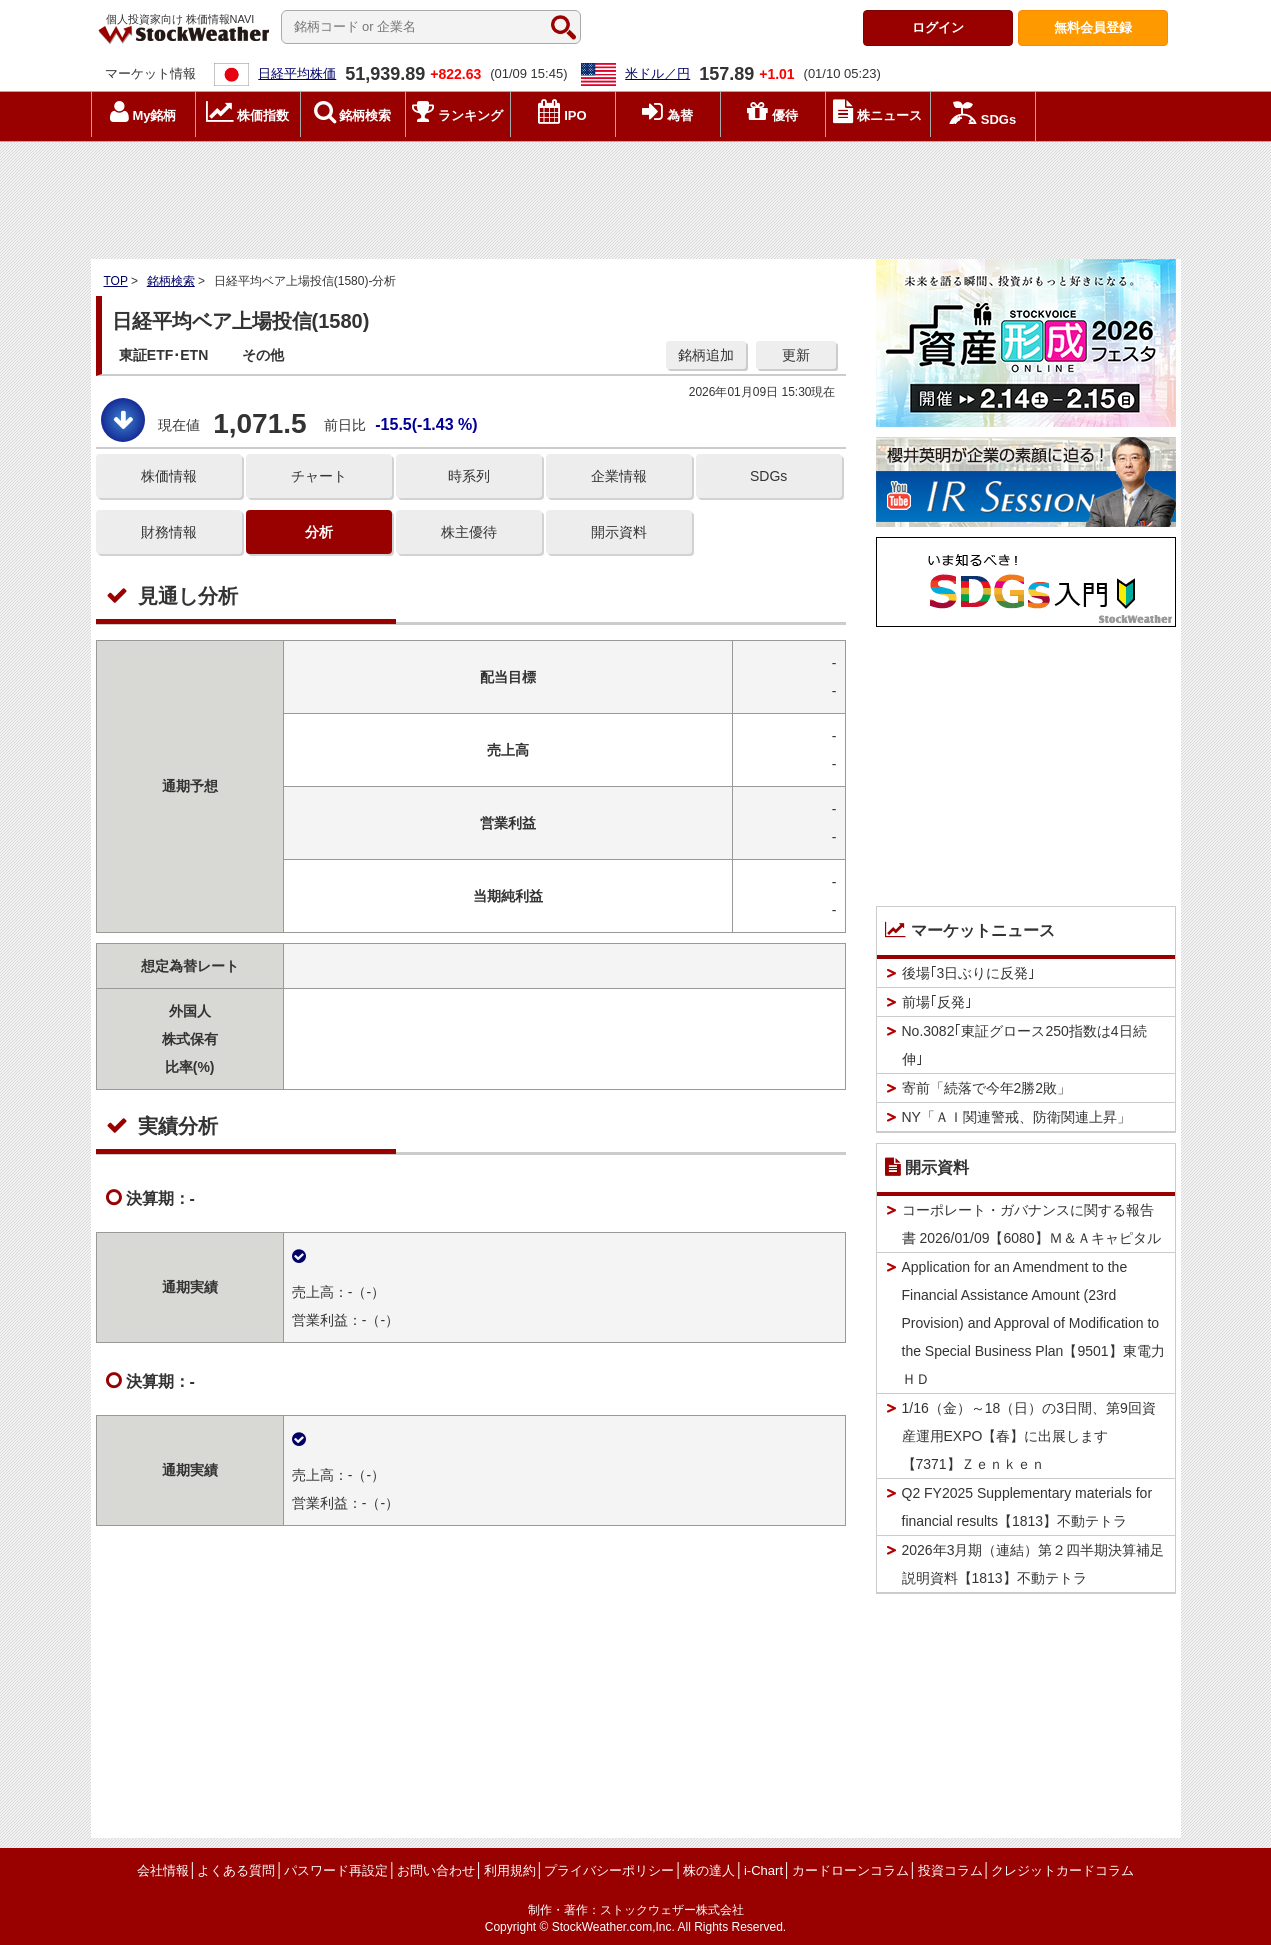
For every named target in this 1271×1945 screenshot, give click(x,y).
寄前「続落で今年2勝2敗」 (987, 1088)
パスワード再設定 (336, 1870)
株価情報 (169, 476)
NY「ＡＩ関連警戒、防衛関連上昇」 (1016, 1117)
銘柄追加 (706, 355)
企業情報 (619, 476)
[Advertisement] (636, 195)
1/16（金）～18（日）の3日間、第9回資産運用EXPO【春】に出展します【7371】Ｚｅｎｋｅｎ (1029, 1436)
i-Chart (763, 1870)
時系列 (469, 476)
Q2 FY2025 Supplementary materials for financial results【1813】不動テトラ (1027, 1507)
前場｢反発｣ (937, 1002)
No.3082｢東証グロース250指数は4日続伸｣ (1024, 1045)
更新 (796, 355)
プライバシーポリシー (609, 1870)
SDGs (768, 476)
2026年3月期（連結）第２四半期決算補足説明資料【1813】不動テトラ (1033, 1564)
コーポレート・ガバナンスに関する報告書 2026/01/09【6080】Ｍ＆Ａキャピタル (1031, 1224)
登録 (1093, 27)
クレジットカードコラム (1062, 1870)
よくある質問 (236, 1870)
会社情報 (163, 1870)
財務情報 (169, 532)
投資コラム (950, 1870)
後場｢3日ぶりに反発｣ (969, 973)
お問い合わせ (436, 1870)
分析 (319, 532)
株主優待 (469, 532)
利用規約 (510, 1870)
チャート (319, 476)
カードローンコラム (850, 1870)
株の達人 (709, 1870)
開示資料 (619, 532)
